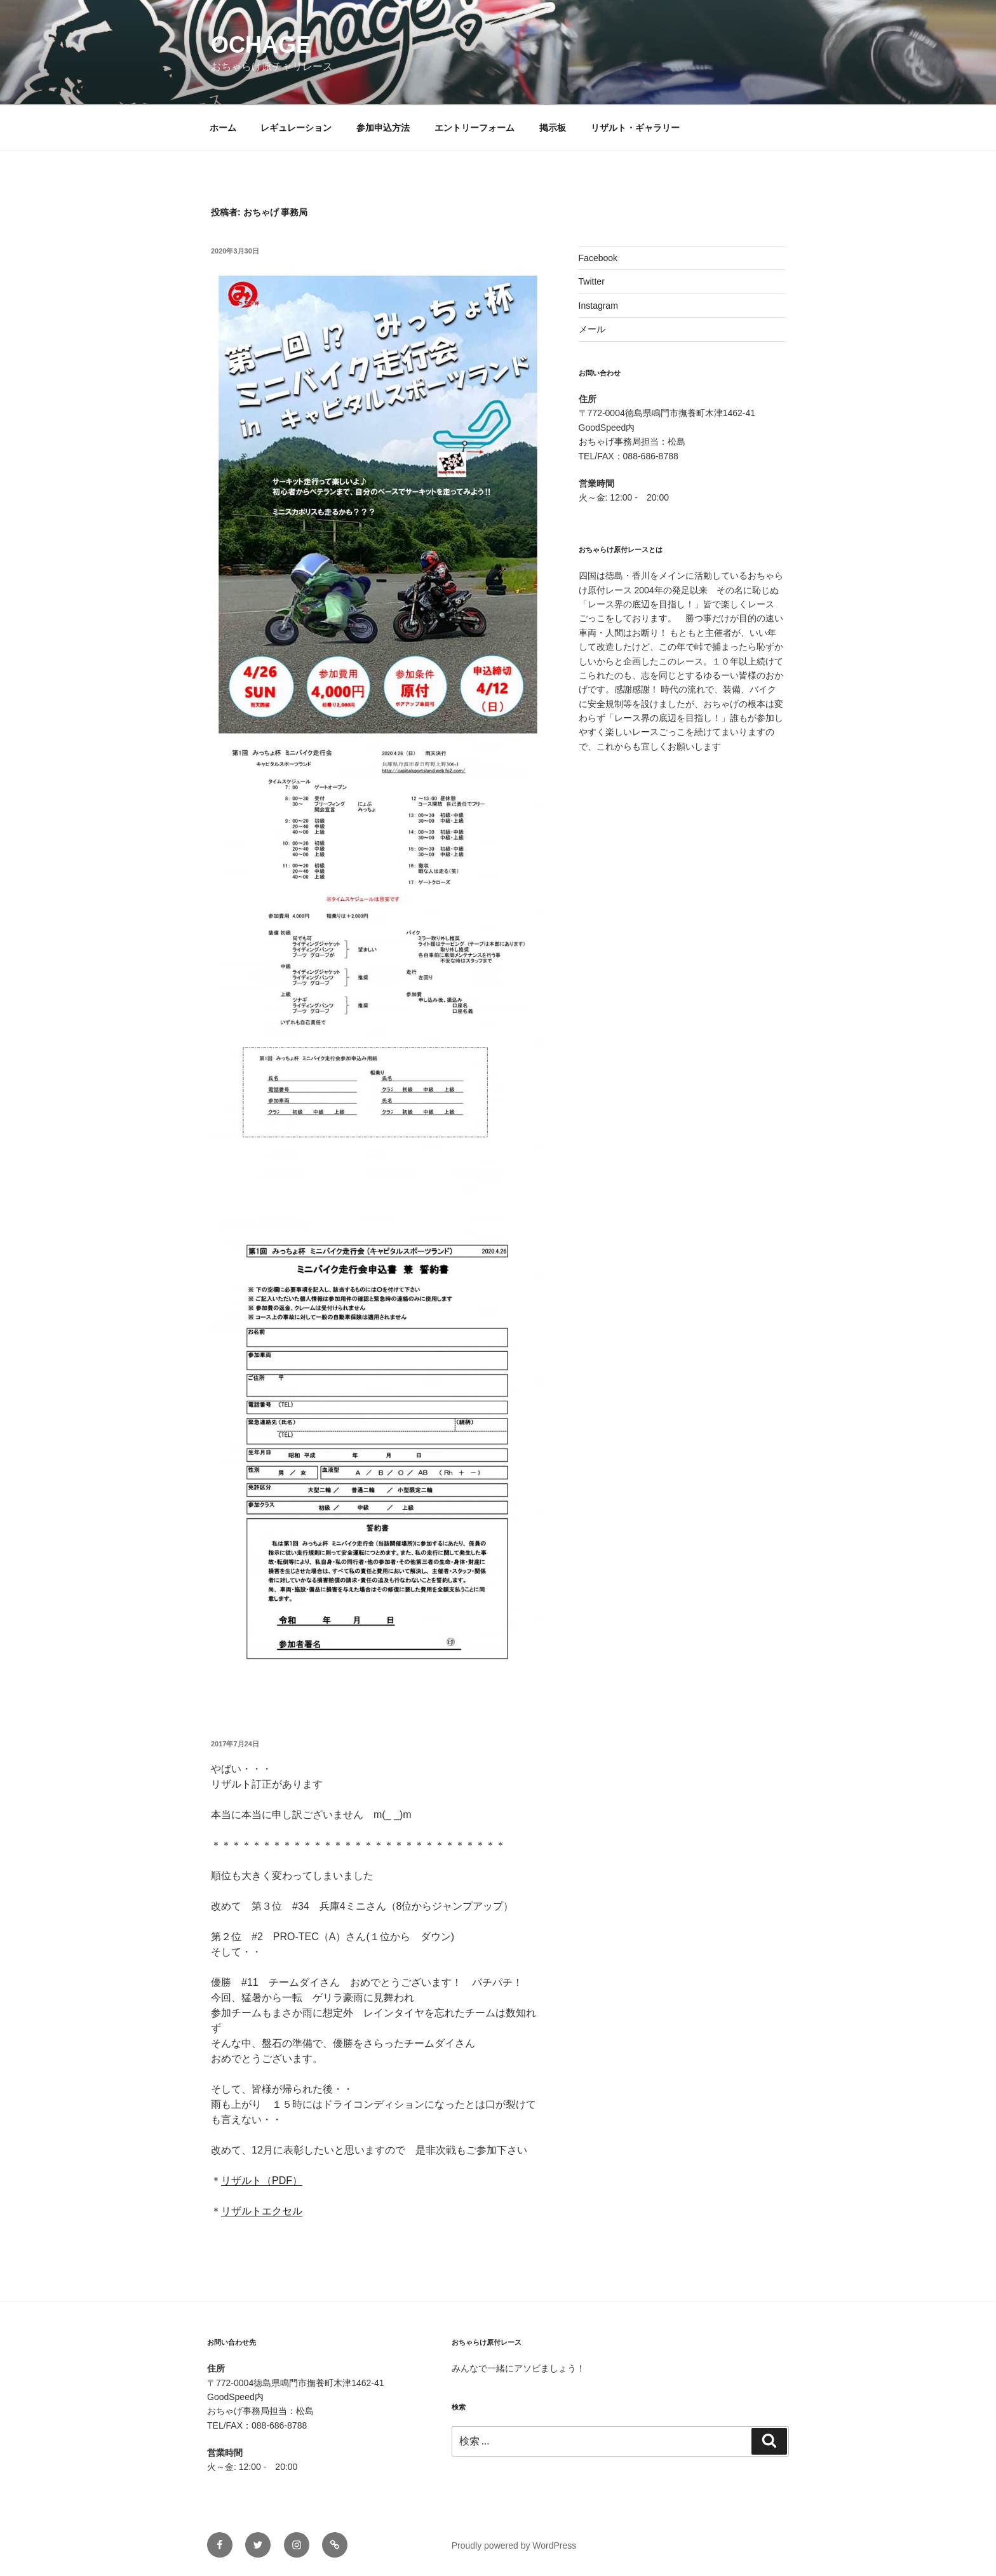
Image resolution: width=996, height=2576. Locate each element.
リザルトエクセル (261, 2211)
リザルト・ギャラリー (635, 128)
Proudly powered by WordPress (514, 2545)
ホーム (223, 128)
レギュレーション (296, 128)
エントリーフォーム (474, 128)
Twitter (592, 281)
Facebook (598, 258)
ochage (261, 45)
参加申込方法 (383, 128)
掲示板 (552, 128)
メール (592, 329)
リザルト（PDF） (261, 2180)
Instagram (598, 305)
